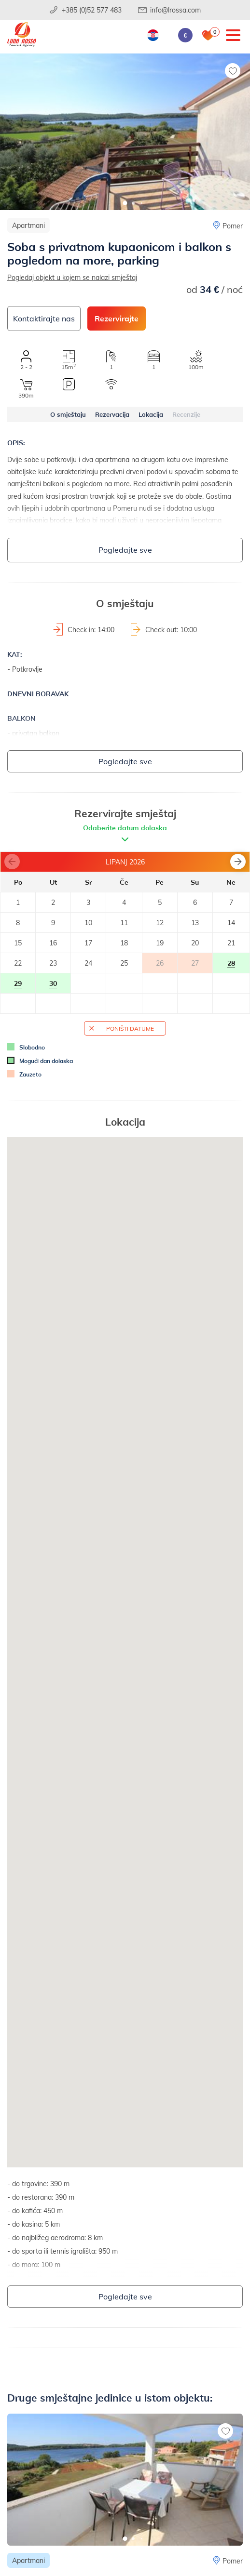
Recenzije (186, 414)
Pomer (232, 225)
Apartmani (28, 225)
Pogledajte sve (125, 549)
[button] (125, 203)
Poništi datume (130, 1028)
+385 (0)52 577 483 (92, 9)
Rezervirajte (117, 318)
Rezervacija (112, 414)
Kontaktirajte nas (44, 318)
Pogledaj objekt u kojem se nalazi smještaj (72, 277)
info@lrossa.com (175, 9)
